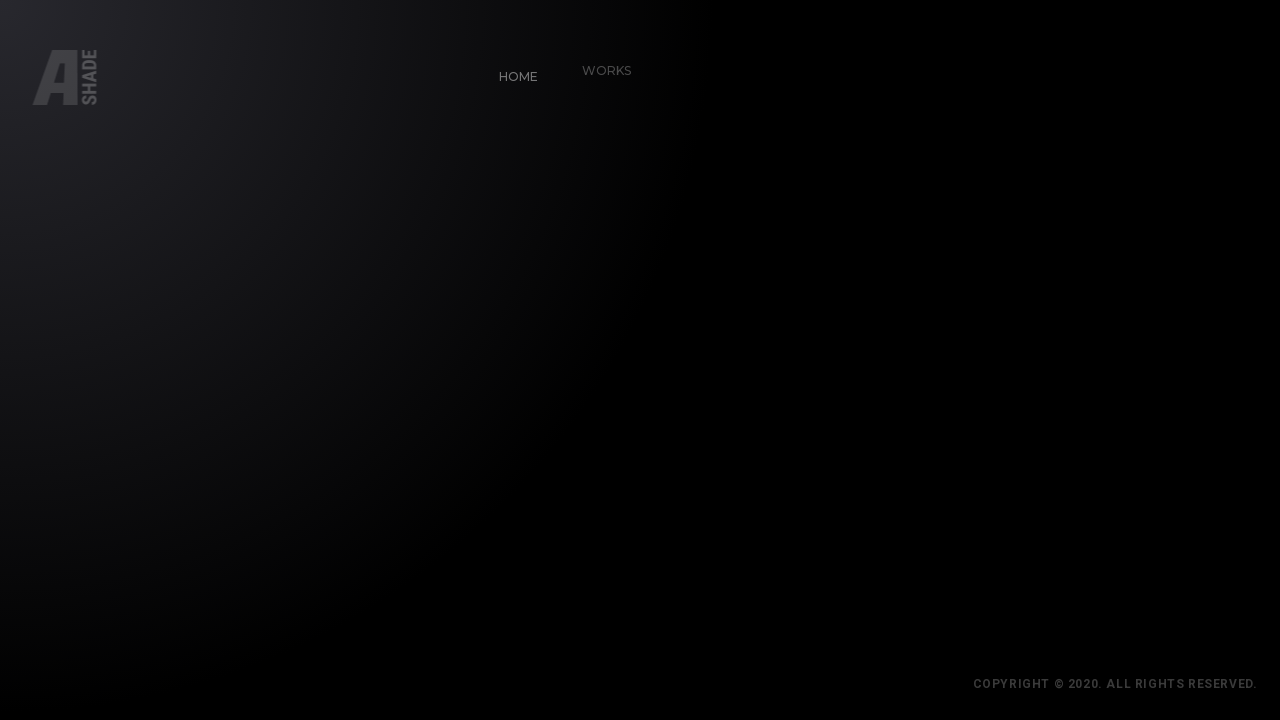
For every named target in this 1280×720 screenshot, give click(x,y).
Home (511, 69)
